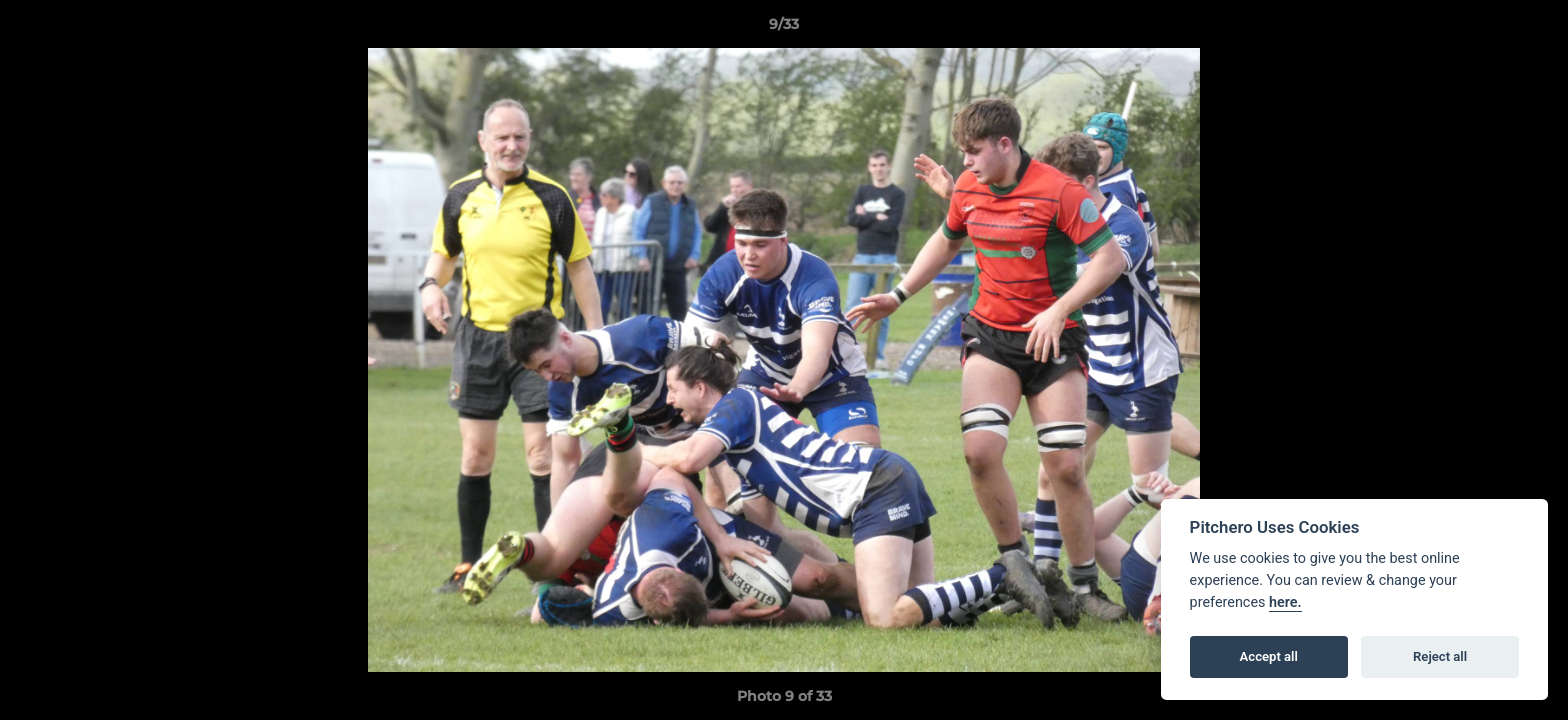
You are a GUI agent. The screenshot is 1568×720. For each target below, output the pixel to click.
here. (1285, 602)
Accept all (1269, 656)
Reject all (1440, 656)
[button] (1532, 29)
